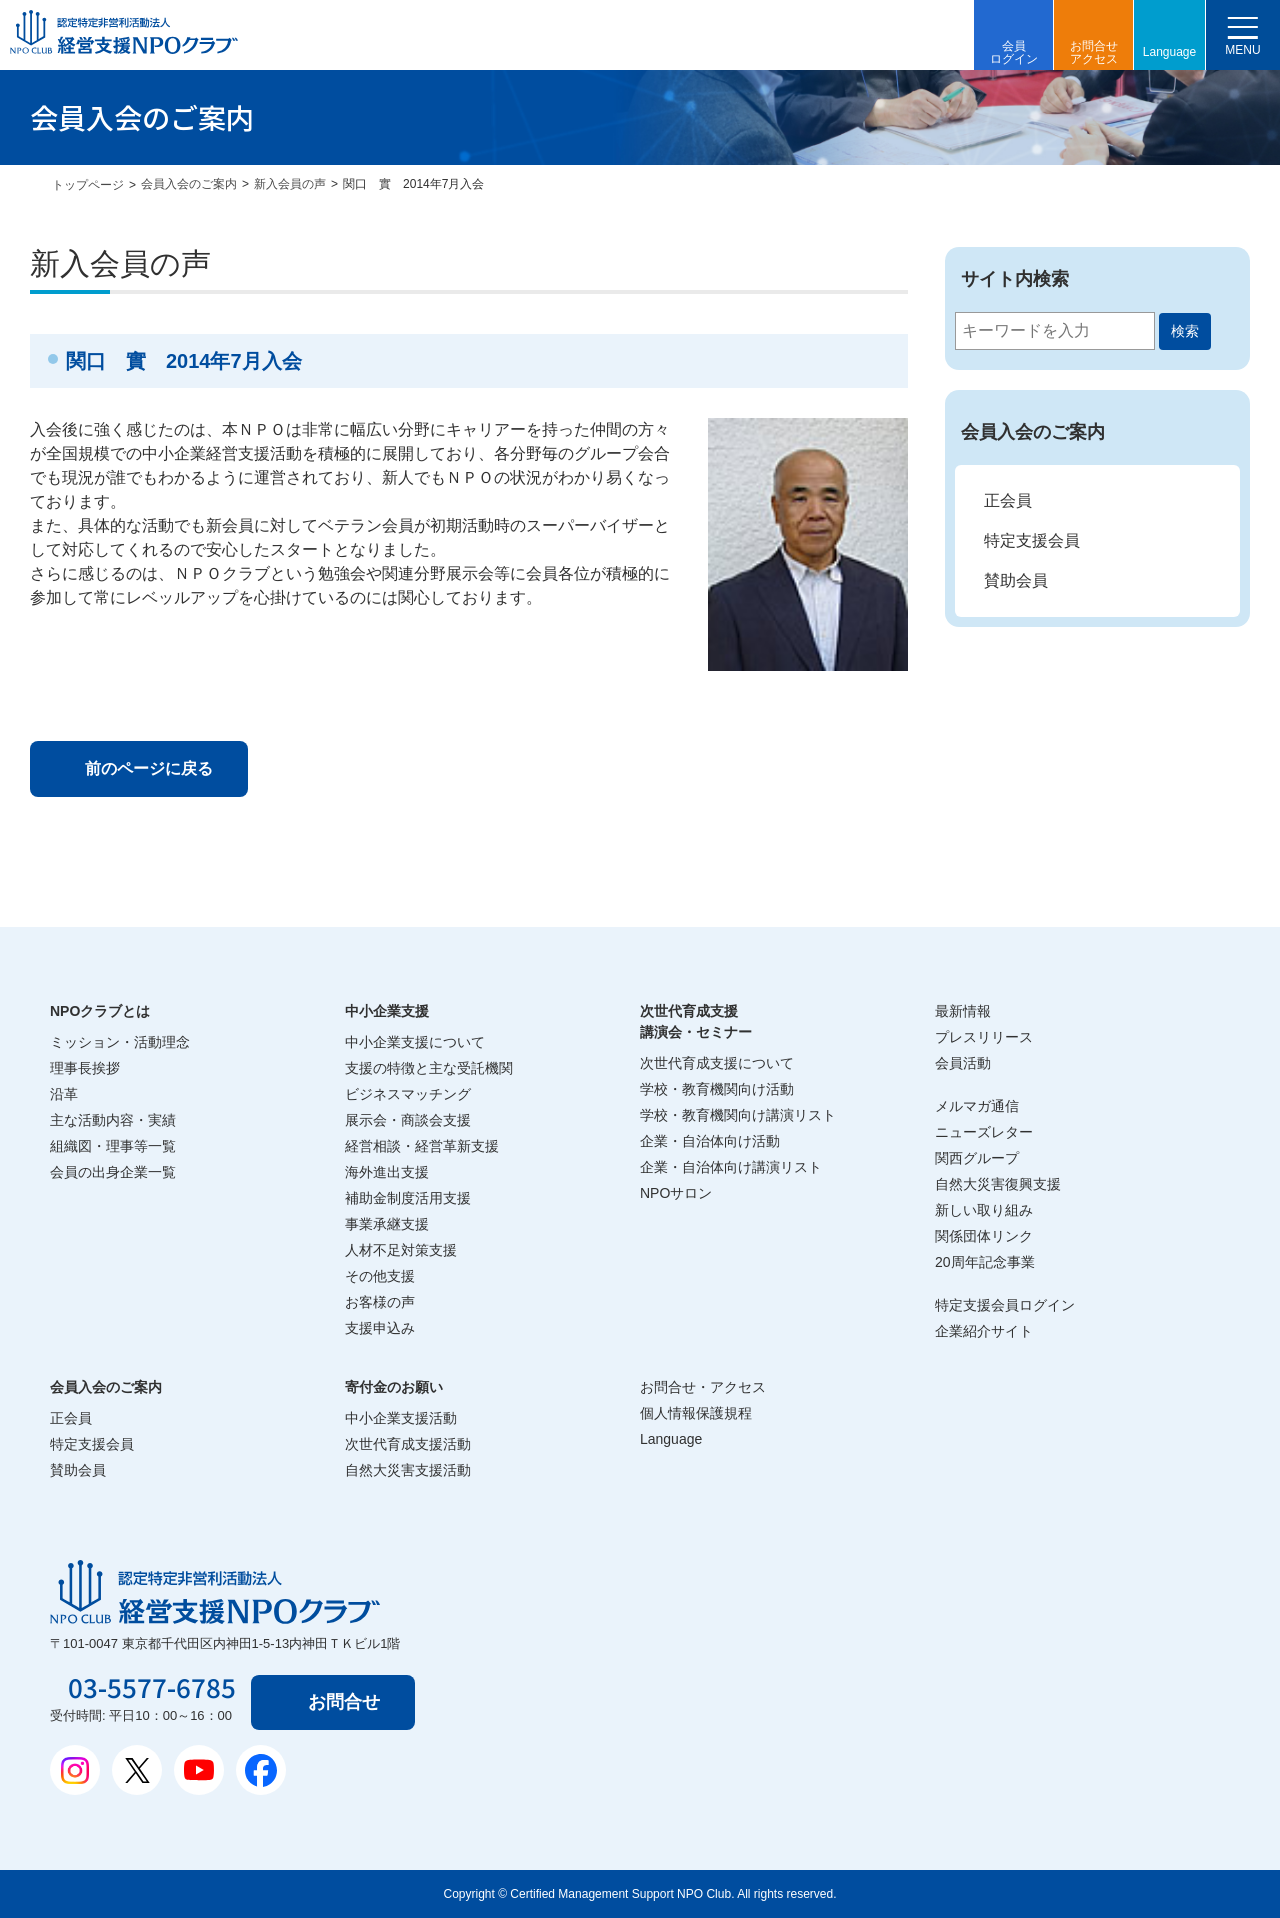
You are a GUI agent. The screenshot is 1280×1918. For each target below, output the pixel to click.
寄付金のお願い (394, 1387)
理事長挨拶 (85, 1068)
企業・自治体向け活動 (710, 1141)
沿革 (64, 1094)
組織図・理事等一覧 (113, 1146)
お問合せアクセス (1094, 52)
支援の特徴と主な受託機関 (429, 1068)
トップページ (88, 185)
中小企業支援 (387, 1011)
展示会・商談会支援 (408, 1120)
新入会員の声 (290, 184)
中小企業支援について (415, 1042)
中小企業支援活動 (401, 1418)
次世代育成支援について (717, 1063)
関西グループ (977, 1158)
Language (1169, 52)
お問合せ (344, 1702)
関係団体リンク (984, 1236)
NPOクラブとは (100, 1011)
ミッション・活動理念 (120, 1042)
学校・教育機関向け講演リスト (738, 1115)
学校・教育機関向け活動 (717, 1089)
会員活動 (963, 1063)
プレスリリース (984, 1037)
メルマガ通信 (977, 1106)
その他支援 (380, 1276)
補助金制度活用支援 (408, 1198)
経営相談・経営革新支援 (422, 1146)
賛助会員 (1016, 580)
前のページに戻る (149, 768)
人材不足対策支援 (401, 1250)
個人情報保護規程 (696, 1413)
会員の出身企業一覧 (113, 1172)
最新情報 (963, 1011)
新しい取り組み (984, 1210)
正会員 (1008, 500)
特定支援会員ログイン (1005, 1305)
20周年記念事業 (985, 1262)
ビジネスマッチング (408, 1094)
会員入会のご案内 (189, 184)
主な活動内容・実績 (113, 1120)
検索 (1185, 331)
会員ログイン (1014, 52)
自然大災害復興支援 (998, 1184)
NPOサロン (676, 1193)
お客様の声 (380, 1302)
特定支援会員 (1032, 540)
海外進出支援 (387, 1172)
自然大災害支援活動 (408, 1470)
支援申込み (380, 1328)
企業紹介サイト (984, 1331)
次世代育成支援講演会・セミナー (696, 1021)
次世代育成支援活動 (408, 1444)
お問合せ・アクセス (703, 1387)
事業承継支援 (387, 1224)
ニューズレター (984, 1132)
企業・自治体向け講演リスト (731, 1167)
